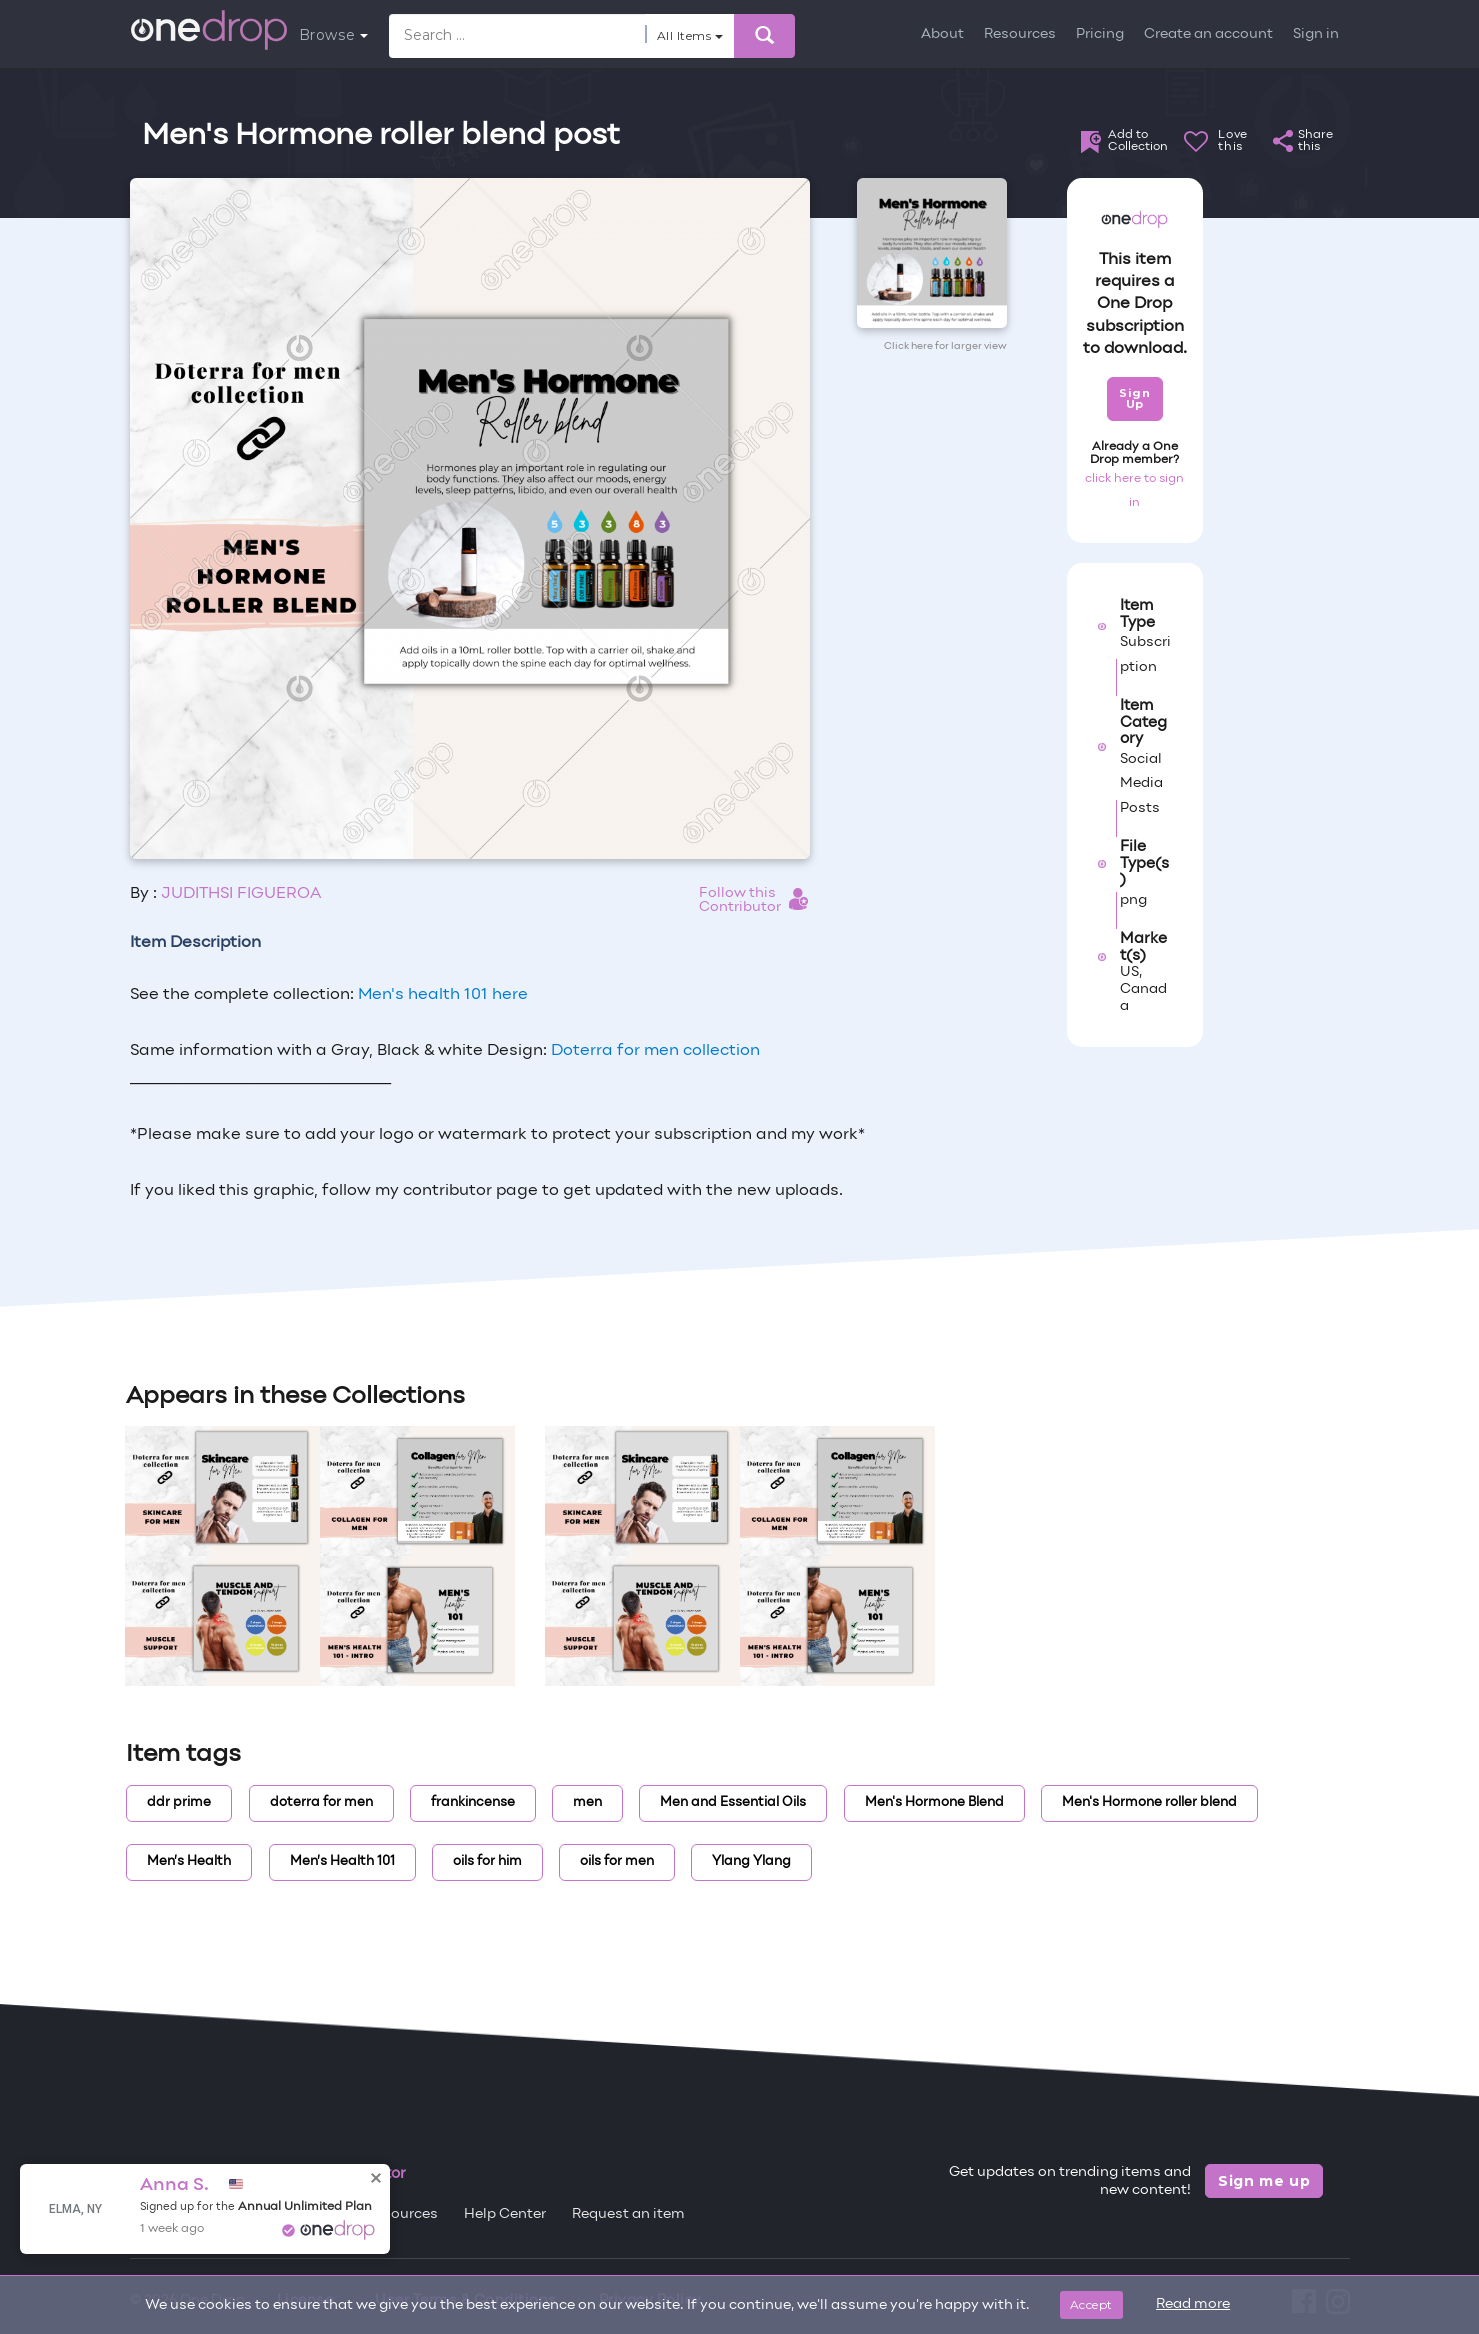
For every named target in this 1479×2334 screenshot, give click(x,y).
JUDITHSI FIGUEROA (241, 894)
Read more (1193, 2304)
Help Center (505, 2214)
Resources (1020, 34)
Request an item (628, 2214)
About (942, 34)
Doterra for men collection (655, 1051)
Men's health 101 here (443, 995)
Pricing (1100, 34)
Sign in (1316, 34)
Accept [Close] (1091, 2304)
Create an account (1208, 34)
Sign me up (1264, 2181)
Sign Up (1134, 398)
